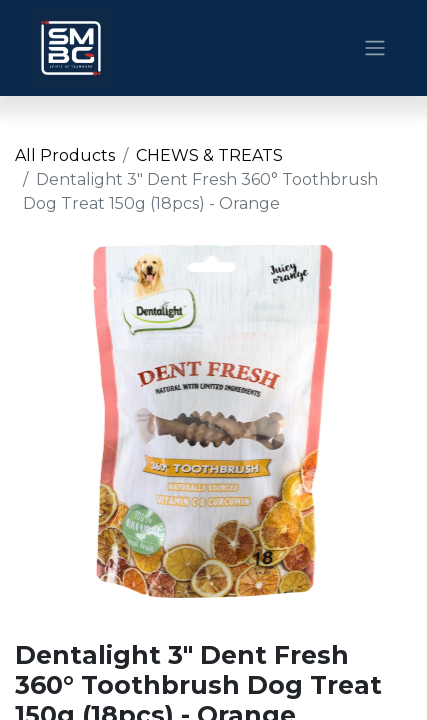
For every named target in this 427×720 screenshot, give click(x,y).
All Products (65, 155)
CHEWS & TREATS (209, 155)
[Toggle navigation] (375, 48)
